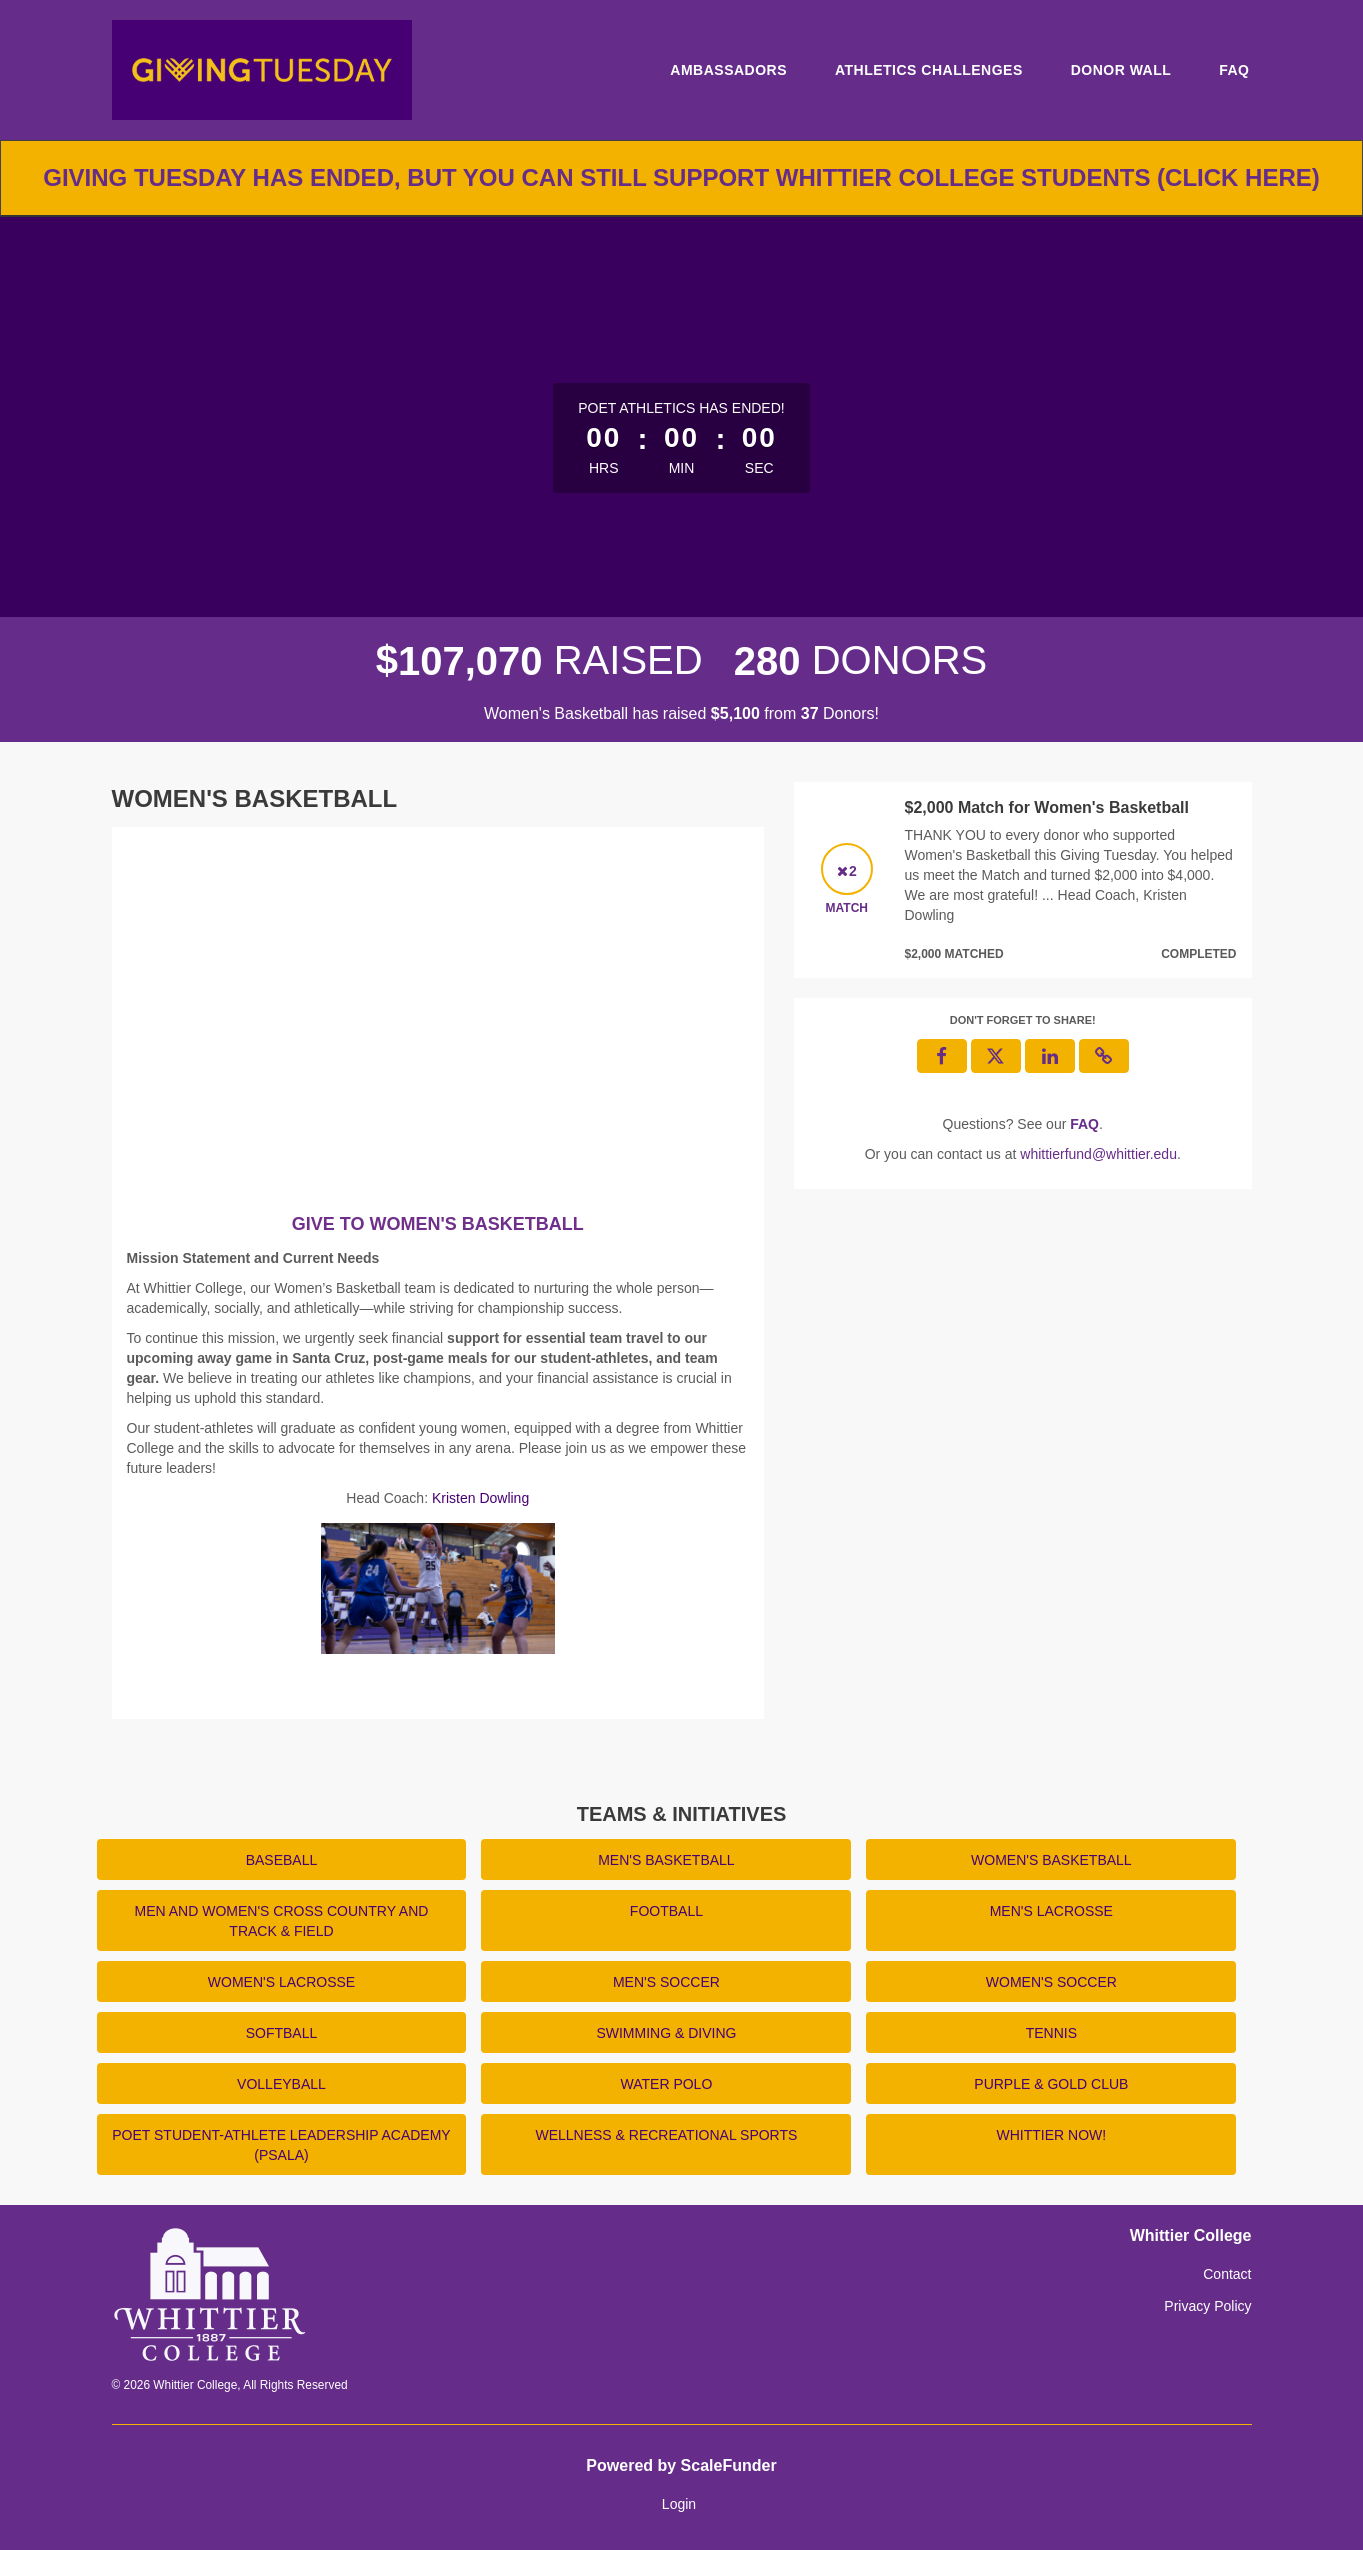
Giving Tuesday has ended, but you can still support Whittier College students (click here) (681, 177)
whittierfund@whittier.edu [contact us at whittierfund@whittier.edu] (1098, 1154)
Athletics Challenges (929, 70)
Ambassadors (728, 70)
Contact (1227, 2274)
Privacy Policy (1207, 2306)
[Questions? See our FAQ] (1084, 1124)
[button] (1104, 1056)
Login (679, 2504)
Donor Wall (1121, 70)
